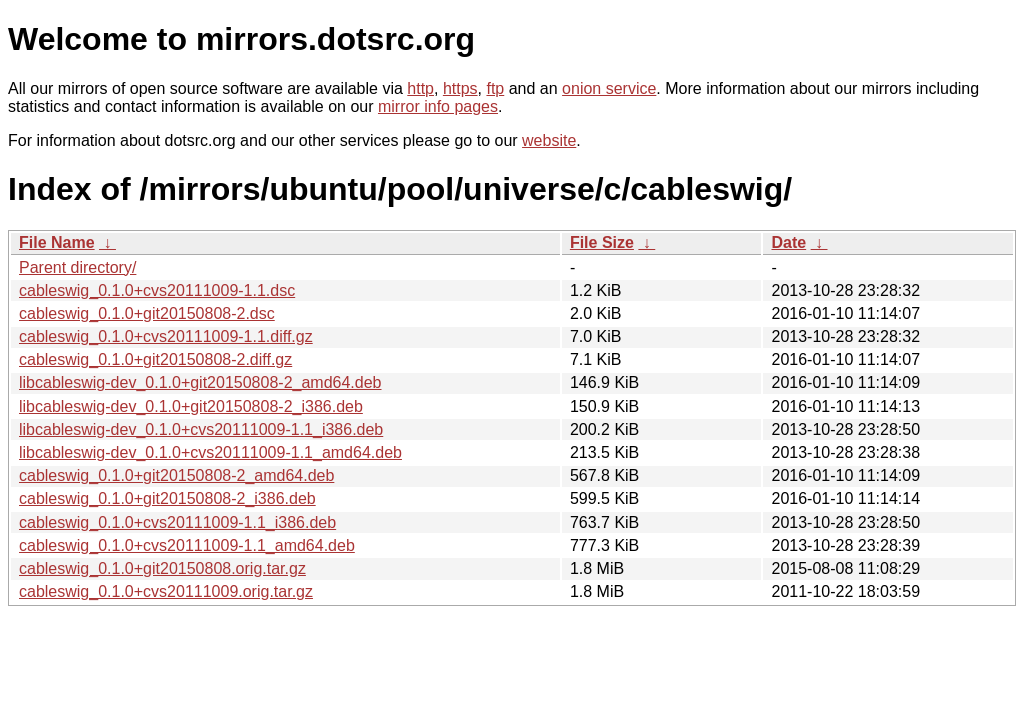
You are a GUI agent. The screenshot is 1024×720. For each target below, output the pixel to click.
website (549, 140)
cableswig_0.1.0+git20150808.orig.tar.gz (162, 568)
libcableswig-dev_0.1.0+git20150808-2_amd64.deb (200, 382)
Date (788, 242)
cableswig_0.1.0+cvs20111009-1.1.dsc (157, 290)
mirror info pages (438, 106)
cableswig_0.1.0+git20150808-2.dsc (147, 313)
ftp (495, 88)
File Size (602, 242)
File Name (57, 242)
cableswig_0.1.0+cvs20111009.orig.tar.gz (166, 591)
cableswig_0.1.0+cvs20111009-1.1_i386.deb (177, 522)
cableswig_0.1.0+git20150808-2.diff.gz (155, 359)
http (420, 88)
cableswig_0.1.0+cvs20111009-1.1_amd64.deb (187, 545)
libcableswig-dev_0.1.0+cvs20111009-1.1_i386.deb (201, 429)
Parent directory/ (77, 267)
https (460, 88)
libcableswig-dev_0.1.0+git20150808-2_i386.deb (191, 406)
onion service (609, 88)
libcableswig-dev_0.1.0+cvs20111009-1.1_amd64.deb (210, 452)
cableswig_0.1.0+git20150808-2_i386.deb (167, 498)
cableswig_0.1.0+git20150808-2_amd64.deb (176, 475)
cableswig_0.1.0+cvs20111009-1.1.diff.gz (166, 336)
